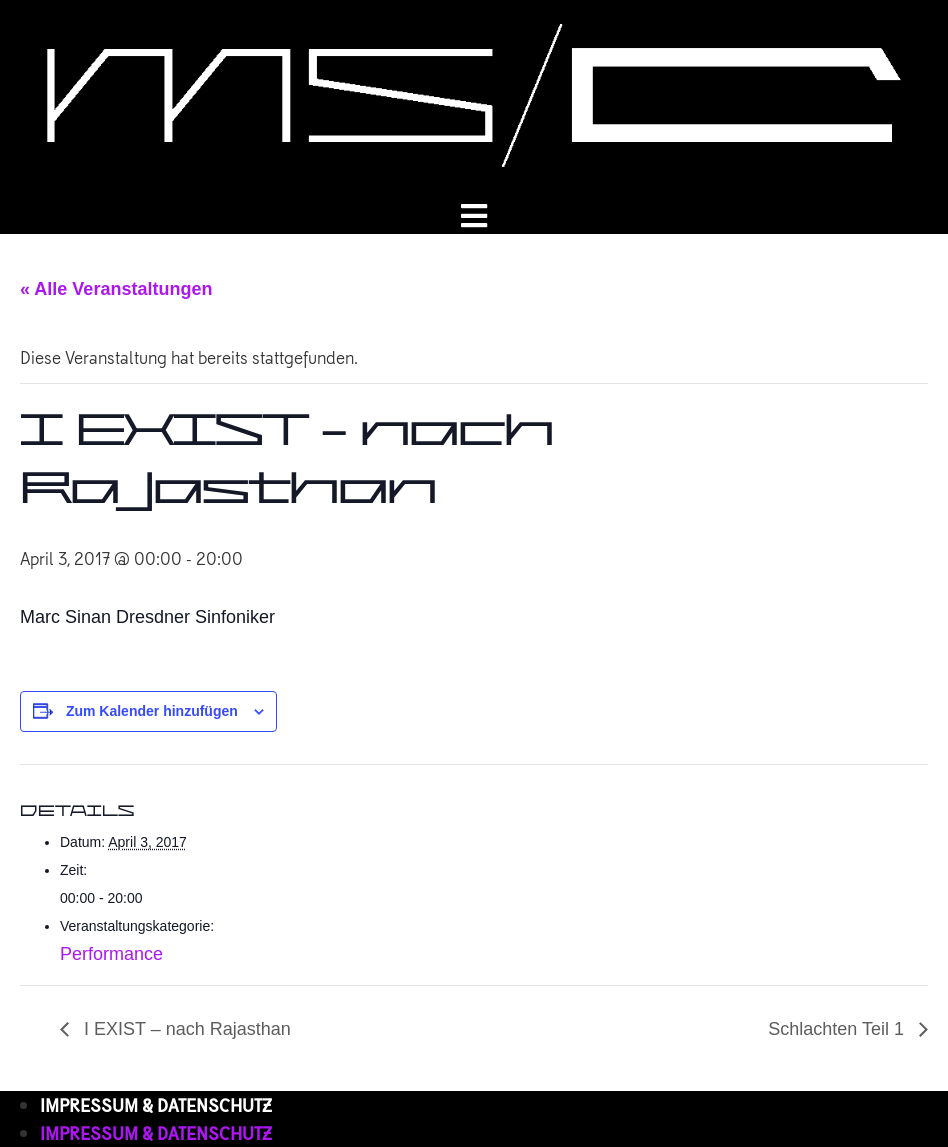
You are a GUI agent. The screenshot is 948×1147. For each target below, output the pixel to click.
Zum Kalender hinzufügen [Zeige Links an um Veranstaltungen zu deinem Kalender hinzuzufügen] (152, 711)
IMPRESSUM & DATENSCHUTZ (156, 1104)
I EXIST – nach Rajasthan (185, 1029)
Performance (111, 954)
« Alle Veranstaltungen (116, 289)
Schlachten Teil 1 (838, 1029)
